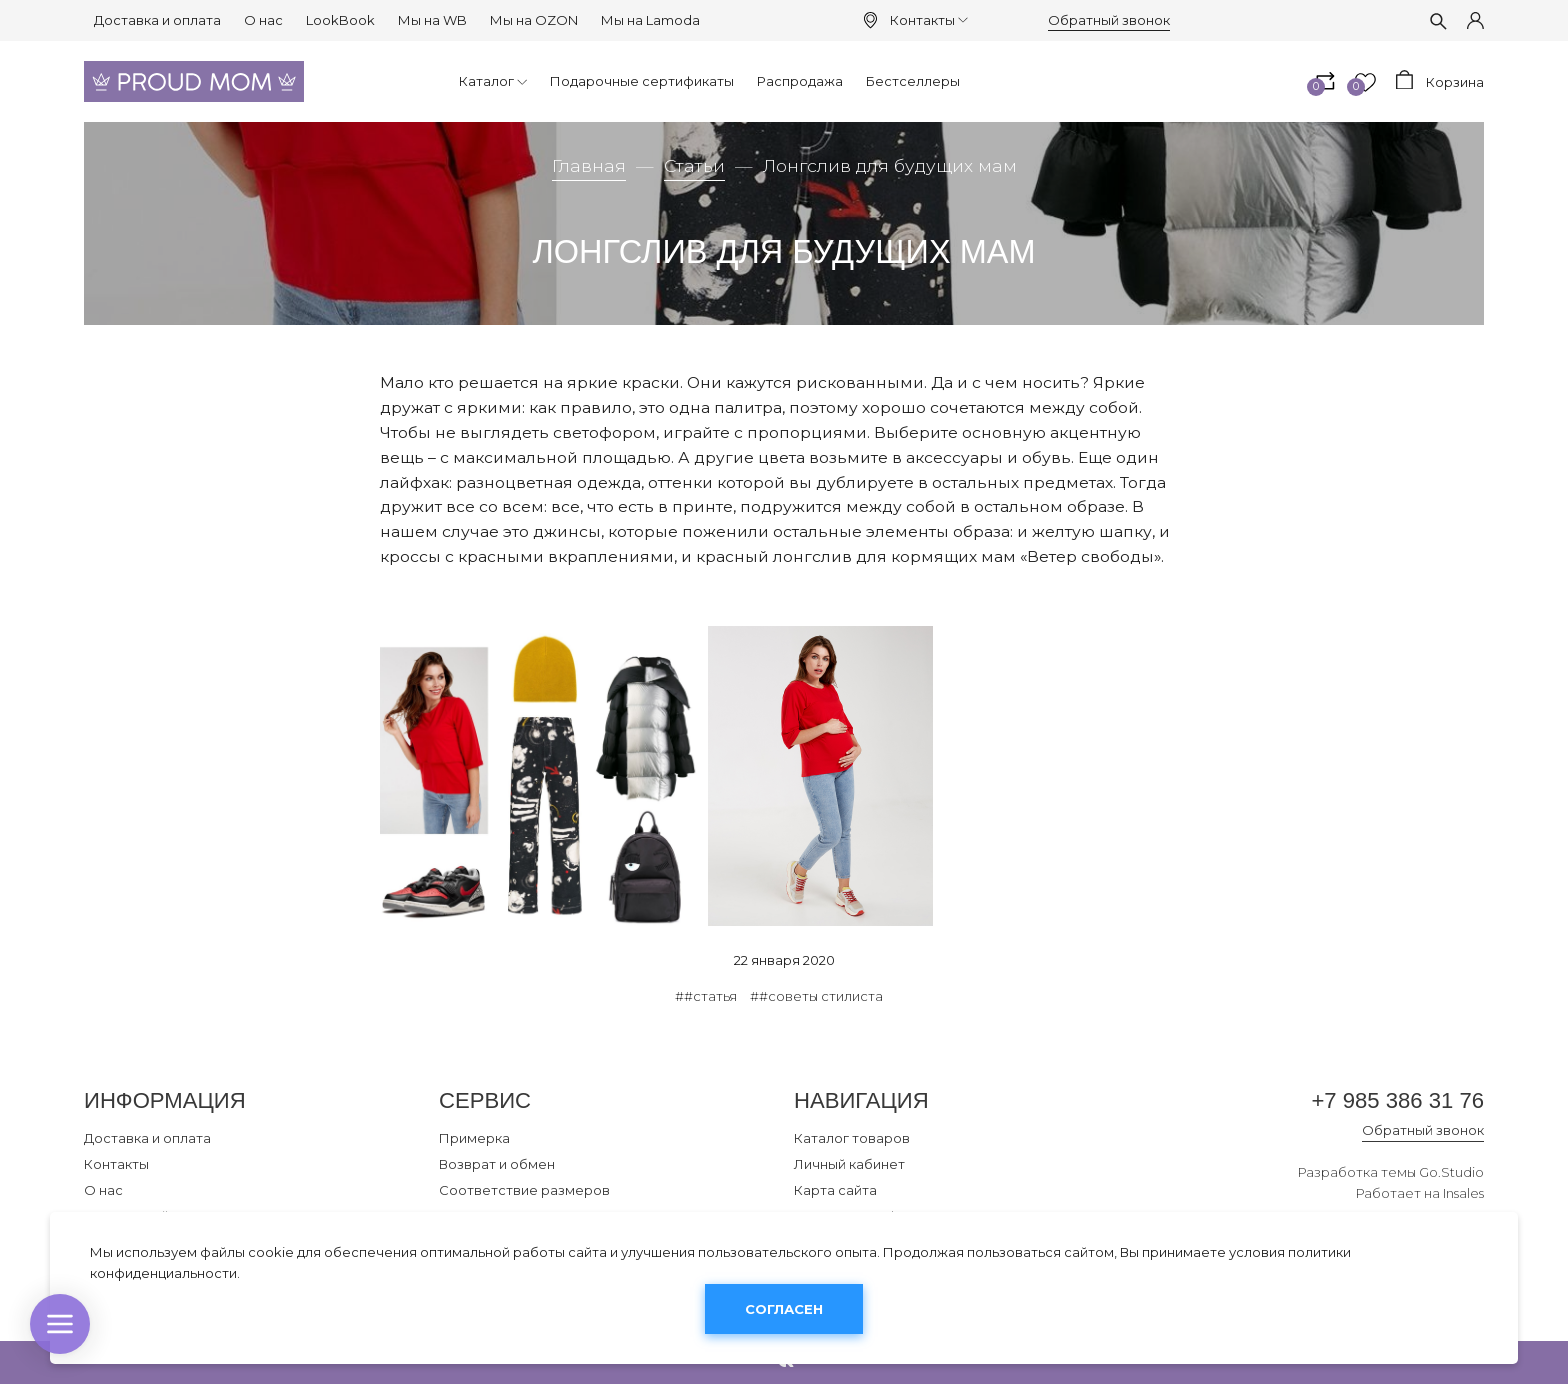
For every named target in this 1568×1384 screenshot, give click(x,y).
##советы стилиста (816, 996)
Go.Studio (1451, 1172)
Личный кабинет (849, 1164)
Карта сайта (835, 1190)
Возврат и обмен (497, 1164)
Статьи (694, 165)
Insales (1463, 1193)
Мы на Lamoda (650, 20)
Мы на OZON (534, 20)
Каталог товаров (852, 1138)
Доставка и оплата (157, 20)
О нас (263, 20)
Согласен (784, 1309)
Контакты (929, 20)
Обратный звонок (1109, 20)
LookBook (340, 20)
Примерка (474, 1138)
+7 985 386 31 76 (1397, 1100)
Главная (589, 165)
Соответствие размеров (524, 1190)
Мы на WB (432, 20)
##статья (706, 996)
